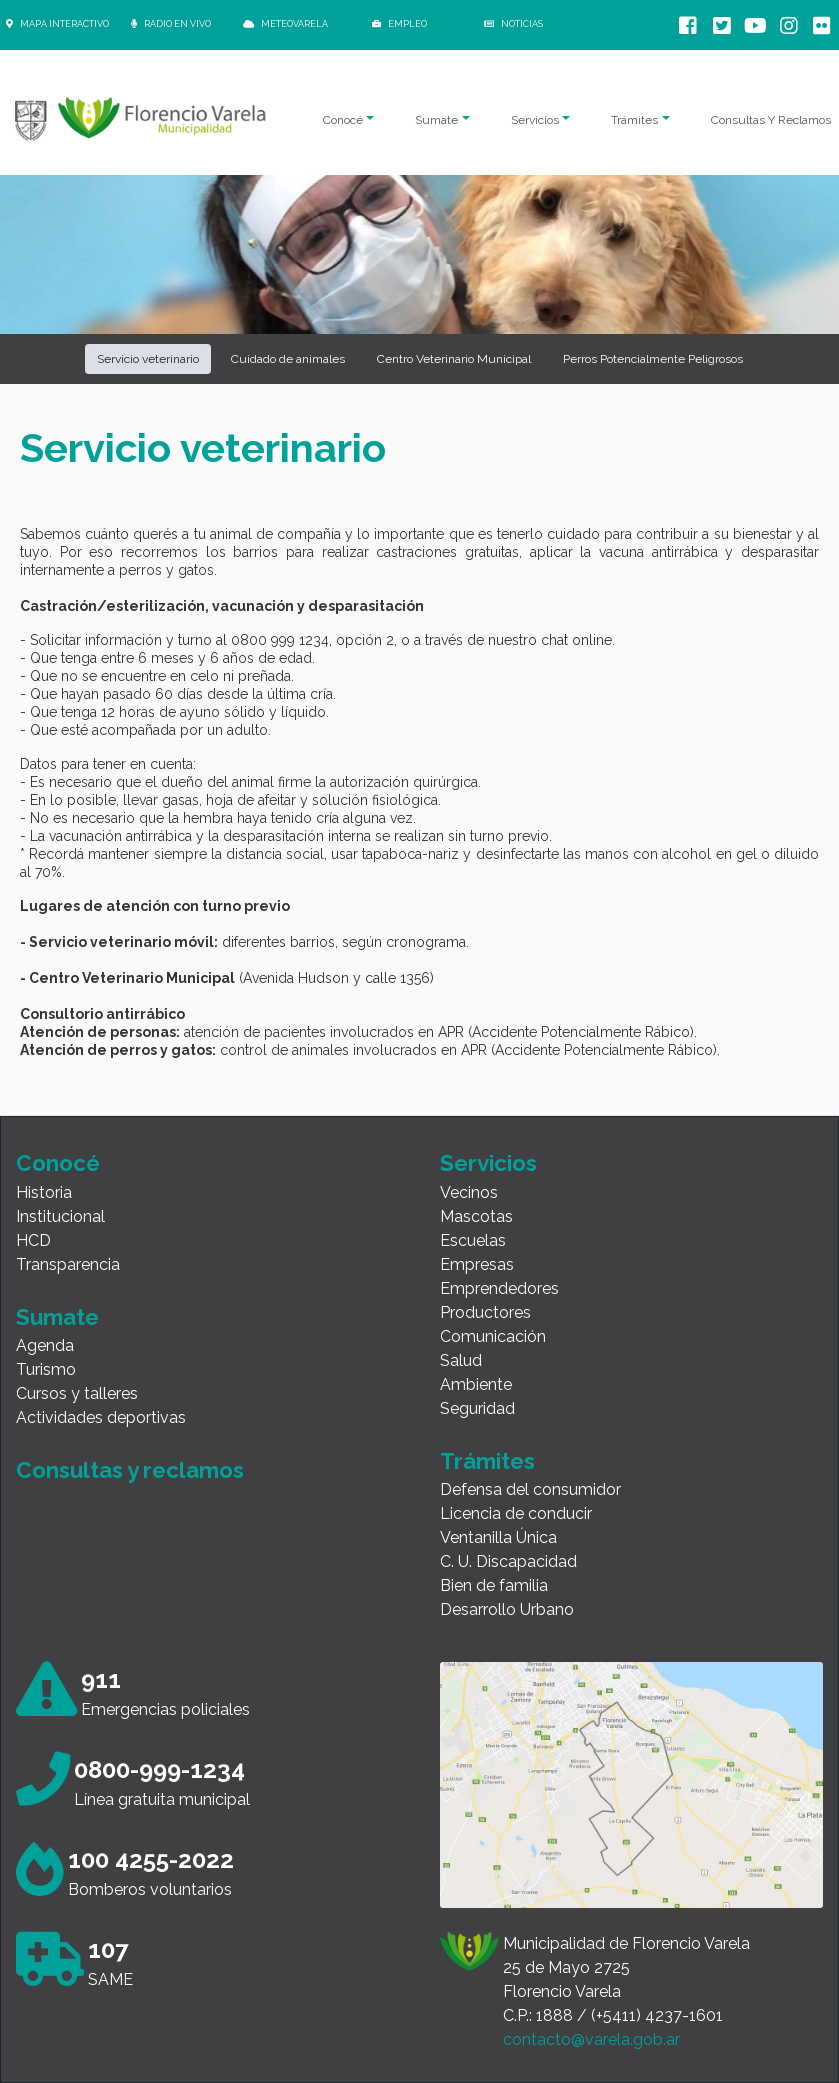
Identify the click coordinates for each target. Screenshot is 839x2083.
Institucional (60, 1216)
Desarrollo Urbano (507, 1609)
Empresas (477, 1264)
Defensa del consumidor (530, 1489)
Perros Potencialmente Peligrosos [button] (653, 359)
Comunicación (493, 1336)
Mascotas (476, 1216)
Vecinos (469, 1192)
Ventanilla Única (498, 1537)
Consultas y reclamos (130, 1470)
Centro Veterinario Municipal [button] (454, 359)
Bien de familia (494, 1585)
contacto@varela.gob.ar (591, 2039)
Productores (485, 1312)
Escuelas (473, 1240)
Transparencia (68, 1264)
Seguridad (477, 1408)
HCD (33, 1240)
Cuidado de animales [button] (288, 359)
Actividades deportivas (101, 1417)
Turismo (46, 1369)
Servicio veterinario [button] (148, 359)
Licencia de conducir (516, 1513)
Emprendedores (499, 1288)
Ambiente (476, 1384)
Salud (461, 1360)
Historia (44, 1192)
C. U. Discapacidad (508, 1561)
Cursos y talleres (77, 1393)
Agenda (45, 1345)
